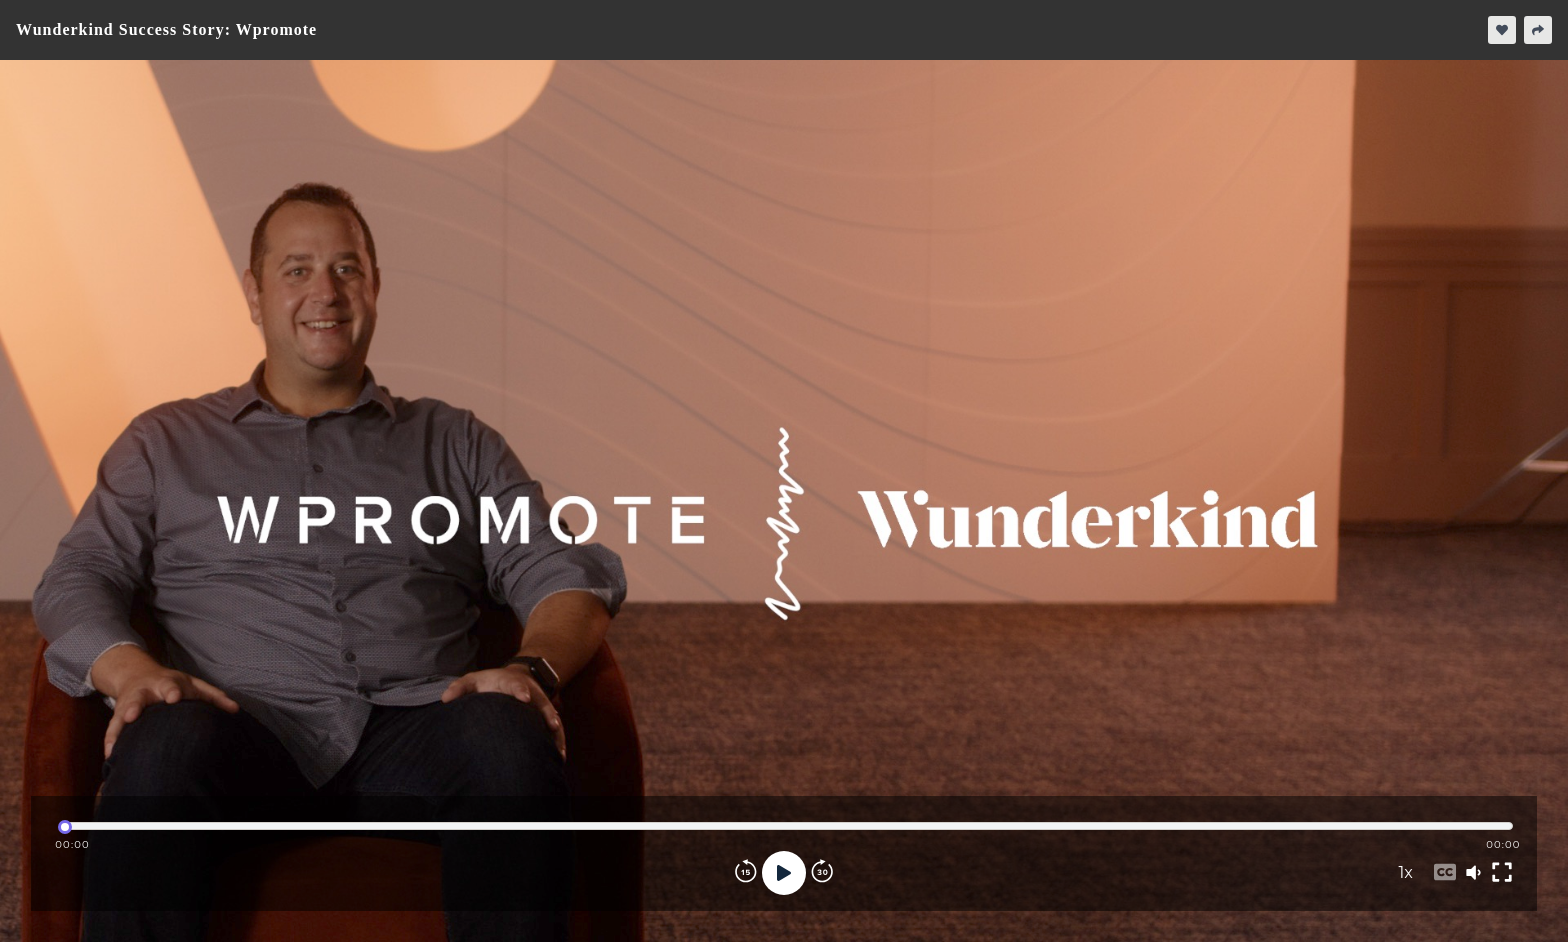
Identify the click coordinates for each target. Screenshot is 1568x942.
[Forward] (822, 873)
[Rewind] (746, 873)
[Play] (784, 873)
